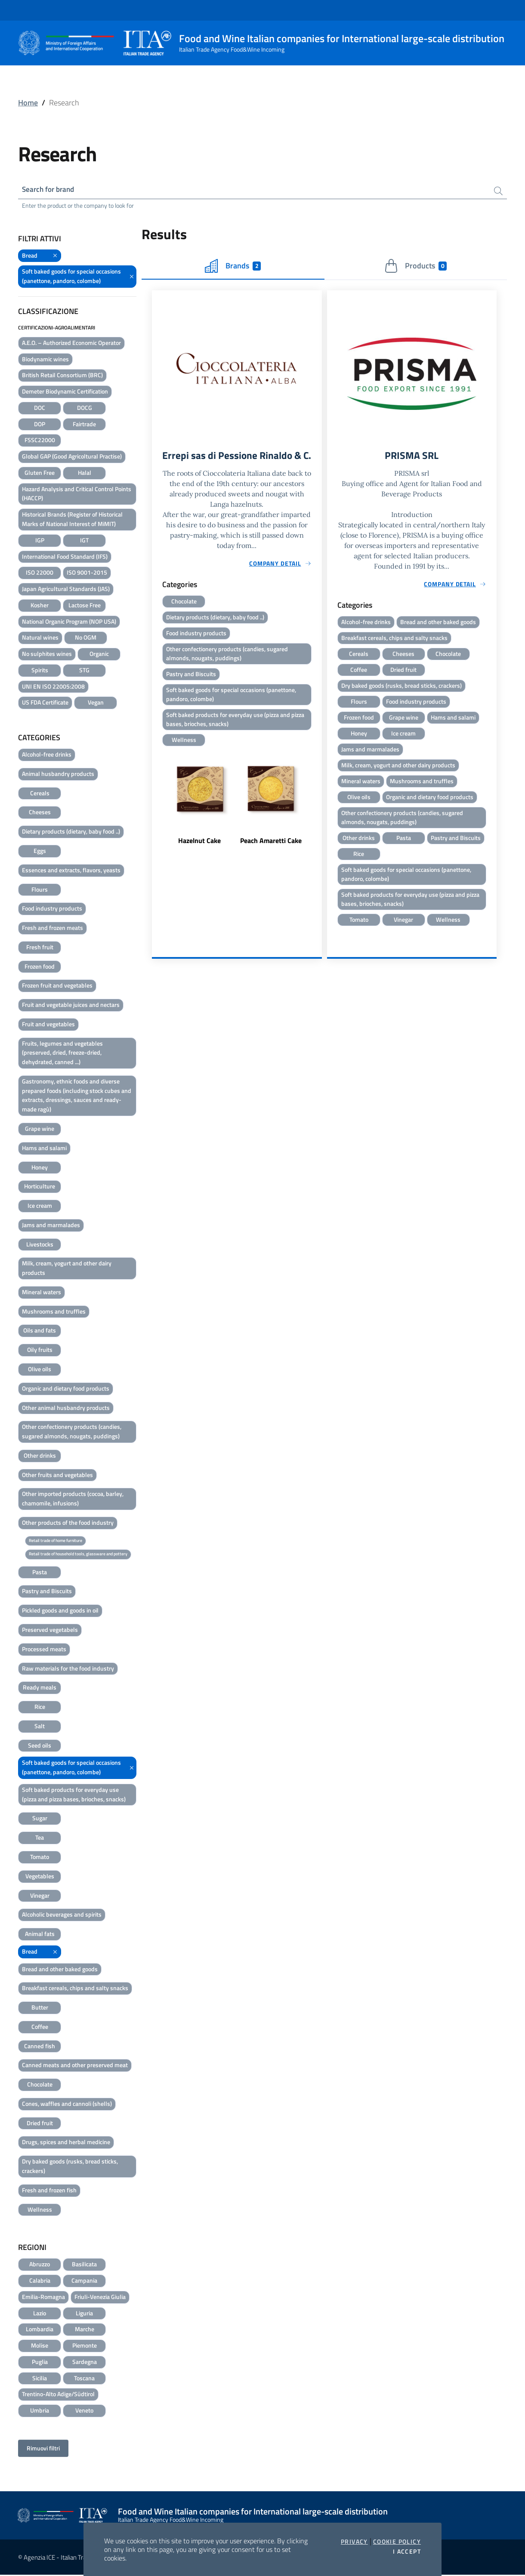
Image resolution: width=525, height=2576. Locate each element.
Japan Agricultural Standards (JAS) (66, 589)
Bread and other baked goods (60, 1969)
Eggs (40, 851)
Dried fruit (40, 2123)
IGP (39, 540)
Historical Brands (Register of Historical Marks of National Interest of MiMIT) (72, 520)
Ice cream (40, 1206)
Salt (39, 1726)
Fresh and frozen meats (52, 928)
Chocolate (39, 2085)
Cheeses (40, 813)
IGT (84, 540)
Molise (39, 2346)
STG (84, 670)
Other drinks (40, 1456)
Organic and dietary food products (65, 1389)
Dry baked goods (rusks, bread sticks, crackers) (70, 2167)
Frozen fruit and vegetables (57, 986)
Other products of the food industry (68, 1523)
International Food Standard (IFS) (65, 557)
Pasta (39, 1572)
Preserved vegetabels (50, 1630)
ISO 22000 (39, 573)
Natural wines (40, 638)
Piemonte (84, 2346)
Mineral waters (41, 1292)
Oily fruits (39, 1350)
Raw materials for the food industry (68, 1669)
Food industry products (52, 909)
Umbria (39, 2411)
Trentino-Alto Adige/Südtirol (58, 2395)
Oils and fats (39, 1331)
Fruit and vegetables (48, 1024)
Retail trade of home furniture (55, 1541)
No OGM (85, 638)
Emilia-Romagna (43, 2297)
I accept (407, 2551)
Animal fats (40, 1934)
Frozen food (40, 967)
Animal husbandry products (58, 774)
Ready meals (39, 1688)
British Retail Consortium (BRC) (62, 376)
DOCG (84, 408)
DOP (39, 424)
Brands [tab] (233, 267)
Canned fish (39, 2046)
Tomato (39, 1857)
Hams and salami (44, 1148)
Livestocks (39, 1245)
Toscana (84, 2378)
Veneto (84, 2411)
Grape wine (39, 1129)
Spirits (39, 670)
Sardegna (84, 2362)
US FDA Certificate (45, 703)
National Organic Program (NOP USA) (69, 622)
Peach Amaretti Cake (271, 858)
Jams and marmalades (51, 1225)
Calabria (39, 2281)
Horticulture (39, 1187)
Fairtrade (84, 424)
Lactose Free (84, 605)
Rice (39, 1707)
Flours (39, 890)
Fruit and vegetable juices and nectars (71, 1005)
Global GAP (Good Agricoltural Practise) (72, 457)
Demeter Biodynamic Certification (65, 392)
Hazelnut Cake (199, 858)
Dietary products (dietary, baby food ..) (71, 832)
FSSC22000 (40, 441)
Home (28, 102)
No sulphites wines (47, 654)
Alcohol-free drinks (46, 755)
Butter (39, 2008)
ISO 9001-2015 (87, 573)
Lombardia (39, 2330)
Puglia (40, 2362)
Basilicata (84, 2265)
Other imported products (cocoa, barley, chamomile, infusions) (73, 1499)
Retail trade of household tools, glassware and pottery (78, 1555)
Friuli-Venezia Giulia (100, 2297)
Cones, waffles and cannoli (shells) (67, 2104)
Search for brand (50, 190)
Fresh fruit (39, 947)
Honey (39, 1168)
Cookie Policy (397, 2542)
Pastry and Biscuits (47, 1592)
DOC (39, 408)
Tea (39, 1838)
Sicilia (39, 2378)
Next (318, 819)
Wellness (40, 2210)
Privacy (354, 2542)
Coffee (39, 2027)
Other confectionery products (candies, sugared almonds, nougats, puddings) (71, 1432)
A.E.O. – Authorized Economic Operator (71, 343)
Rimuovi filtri (43, 2448)
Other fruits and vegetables (57, 1475)
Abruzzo (39, 2265)
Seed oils (39, 1746)
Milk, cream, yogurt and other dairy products (66, 1269)
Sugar (39, 1819)
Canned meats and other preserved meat (75, 2066)
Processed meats (44, 1649)
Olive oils (39, 1369)
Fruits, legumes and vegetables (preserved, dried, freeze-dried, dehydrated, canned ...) (62, 1054)
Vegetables (39, 1876)
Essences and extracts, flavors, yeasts (71, 870)
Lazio (39, 2313)
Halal (84, 473)
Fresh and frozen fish (49, 2190)
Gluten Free (40, 473)
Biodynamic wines (45, 359)
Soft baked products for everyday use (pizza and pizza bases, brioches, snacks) (74, 1795)
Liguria (84, 2313)
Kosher (40, 605)
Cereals (39, 793)
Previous (155, 819)
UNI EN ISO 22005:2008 (53, 687)
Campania (84, 2281)
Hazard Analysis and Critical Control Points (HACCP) (76, 494)
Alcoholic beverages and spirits (62, 1915)
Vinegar (39, 1896)
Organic (99, 654)
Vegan (96, 703)
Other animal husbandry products (66, 1408)
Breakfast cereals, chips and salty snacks (75, 1989)
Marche (84, 2330)
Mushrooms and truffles (54, 1312)
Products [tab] (415, 267)
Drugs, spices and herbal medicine (66, 2143)
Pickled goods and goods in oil (60, 1611)
